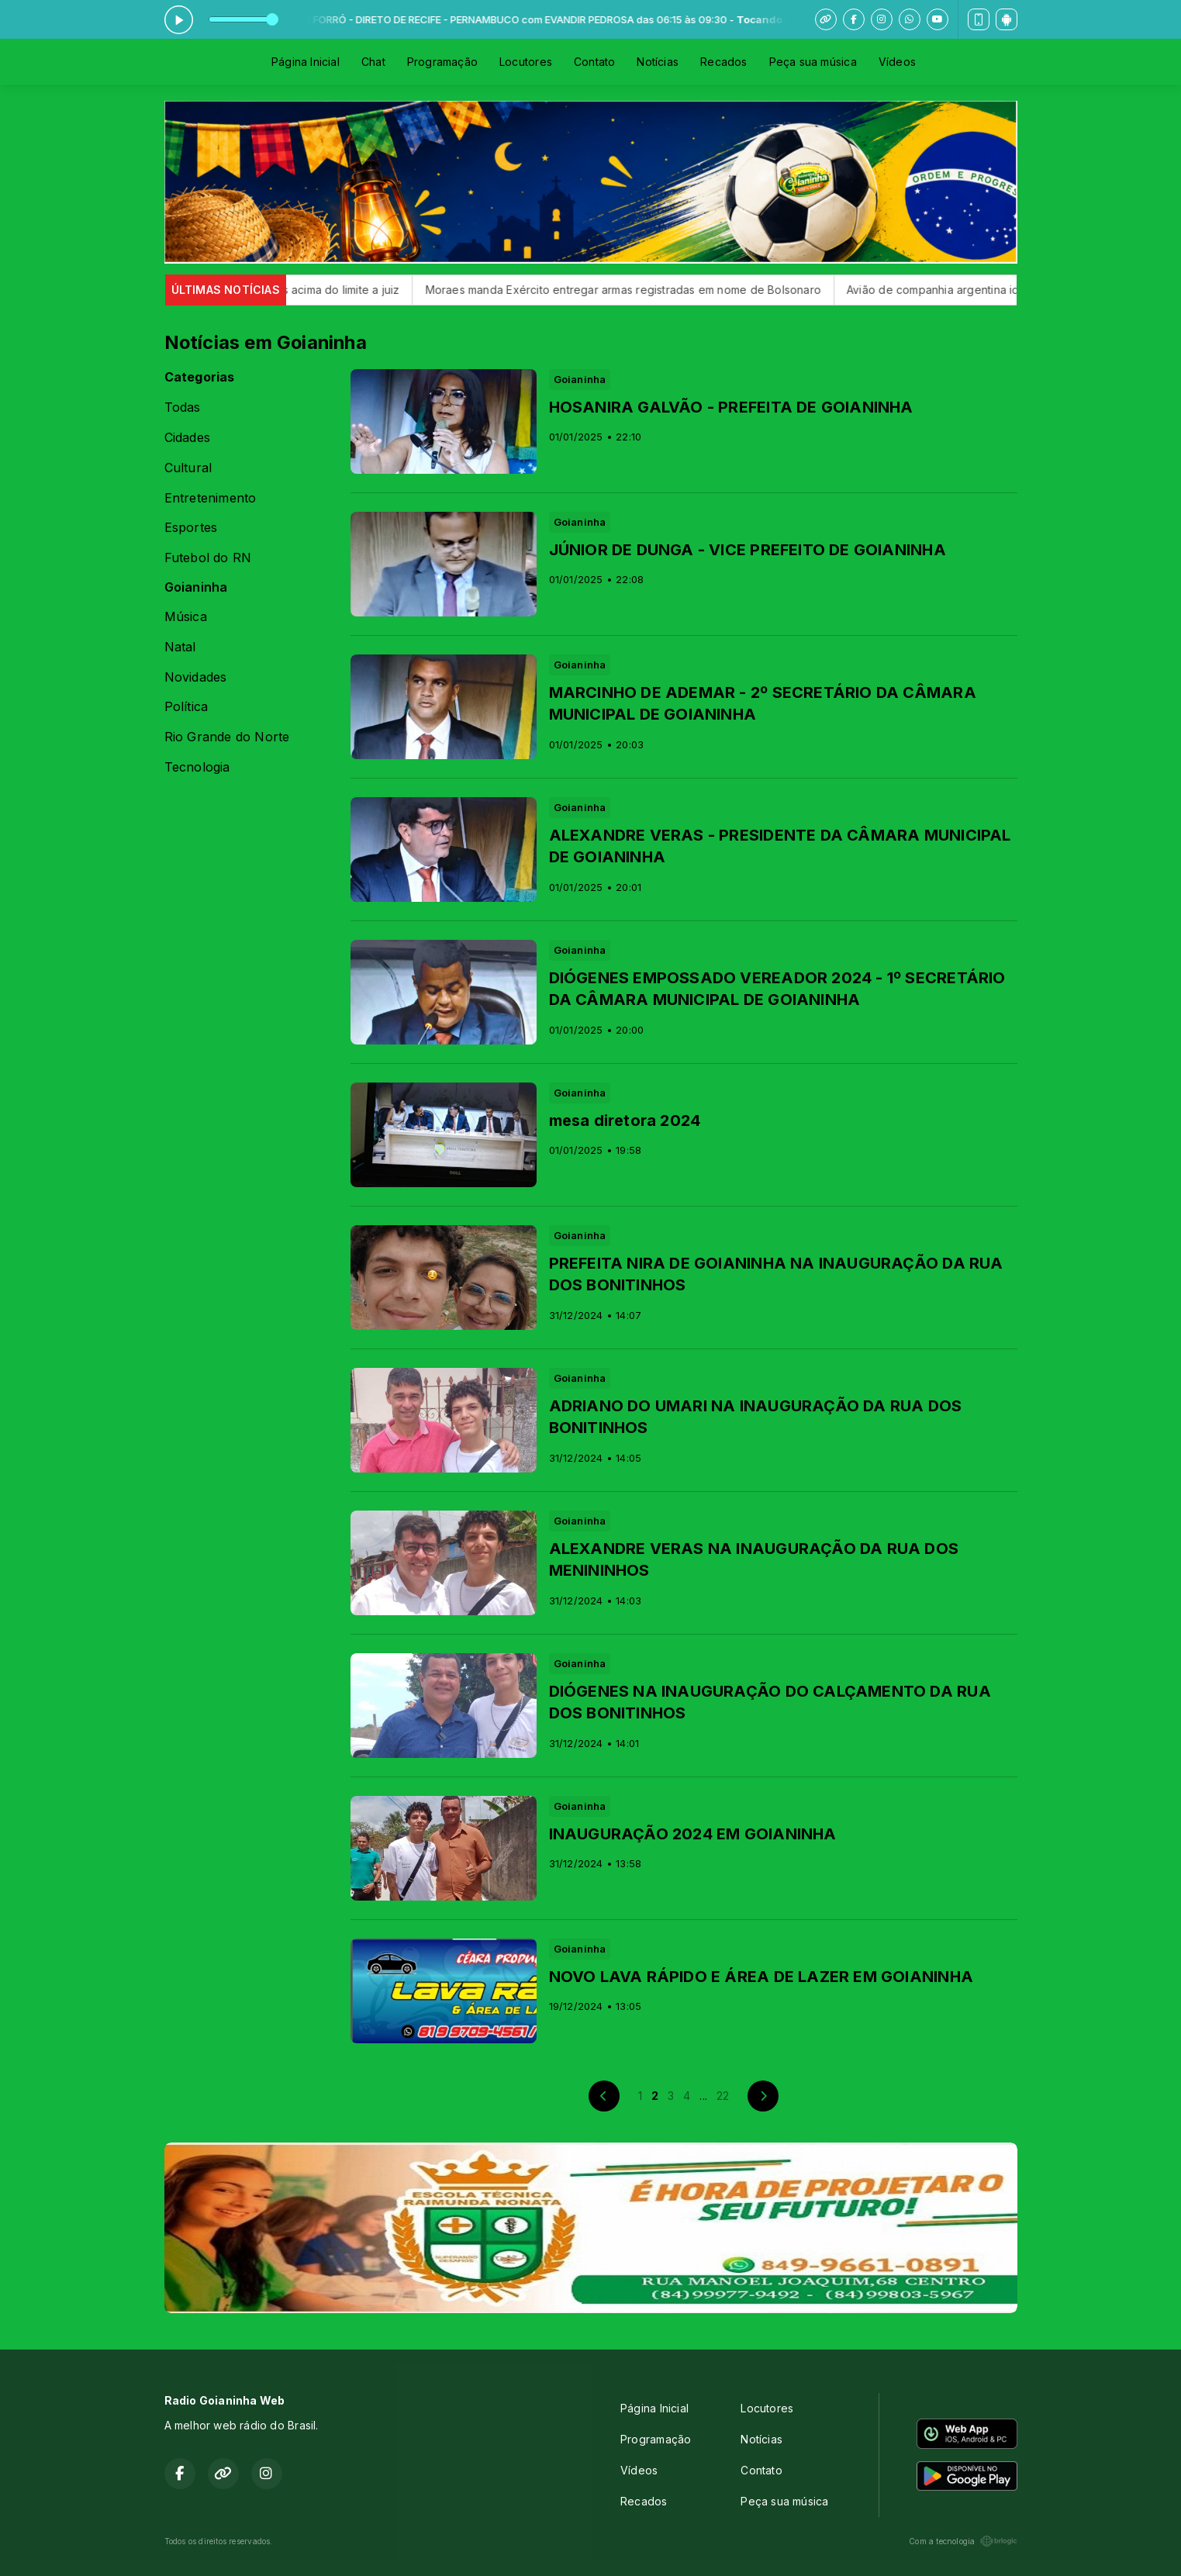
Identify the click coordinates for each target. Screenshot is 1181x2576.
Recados (723, 61)
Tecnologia (197, 767)
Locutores (525, 61)
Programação (442, 61)
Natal (180, 647)
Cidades (187, 437)
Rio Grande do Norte (227, 737)
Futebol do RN (208, 558)
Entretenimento (210, 498)
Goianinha (196, 587)
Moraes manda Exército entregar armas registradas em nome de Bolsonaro (651, 289)
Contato (594, 61)
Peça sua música (813, 61)
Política (186, 706)
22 (723, 2095)
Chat (373, 61)
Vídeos (897, 61)
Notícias (658, 61)
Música (185, 616)
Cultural (188, 468)
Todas (182, 407)
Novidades (195, 677)
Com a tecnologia (963, 2541)
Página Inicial (305, 61)
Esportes (191, 527)
